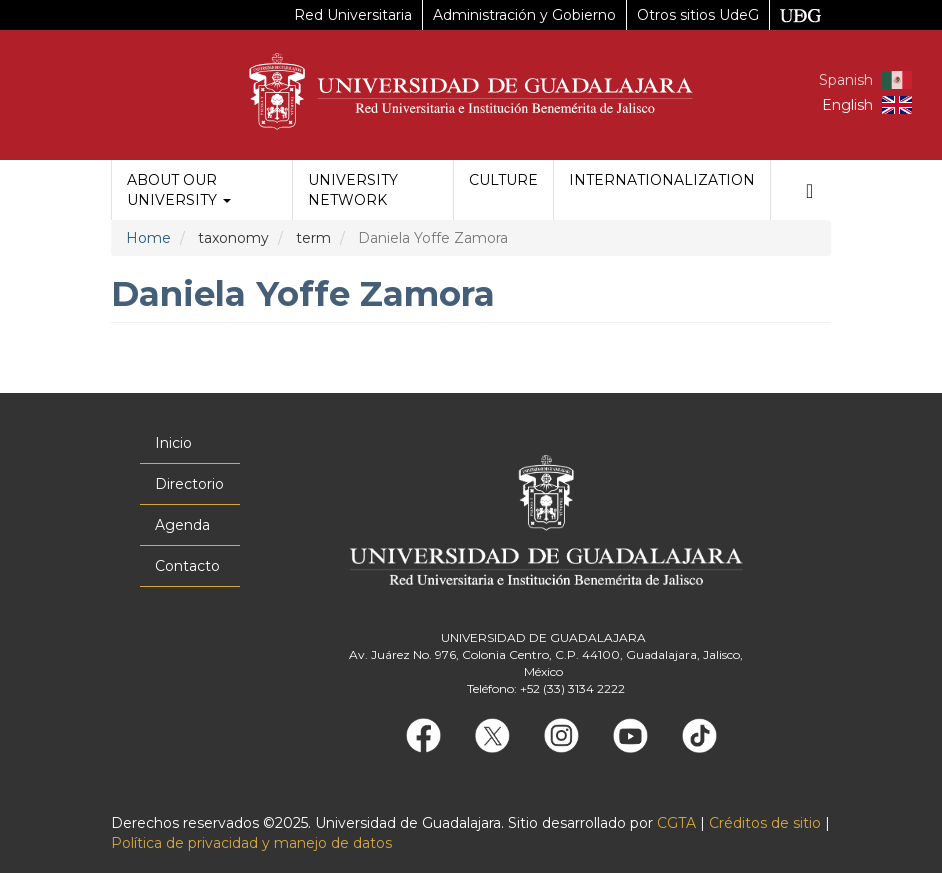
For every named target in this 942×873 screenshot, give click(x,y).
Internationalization (662, 180)
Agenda (182, 525)
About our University (179, 190)
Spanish (846, 80)
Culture (503, 180)
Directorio (189, 484)
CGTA (676, 823)
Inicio (173, 443)
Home (148, 238)
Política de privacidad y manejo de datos (251, 843)
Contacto (187, 566)
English (847, 105)
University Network (353, 190)
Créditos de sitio (765, 823)
